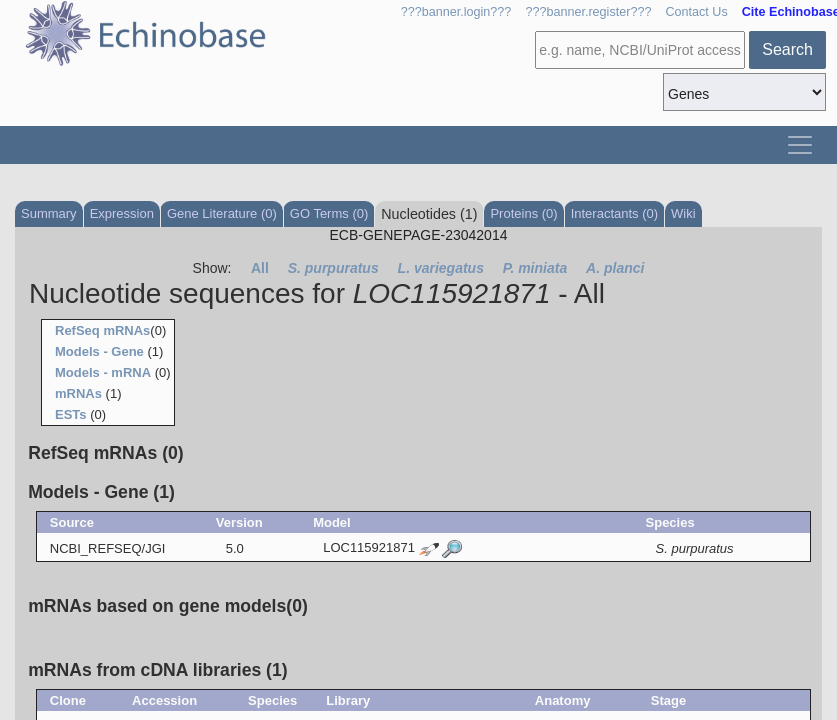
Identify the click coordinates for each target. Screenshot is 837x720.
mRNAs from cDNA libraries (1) (157, 670)
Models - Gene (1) (101, 492)
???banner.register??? (588, 12)
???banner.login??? (456, 12)
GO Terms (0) (329, 213)
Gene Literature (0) (222, 213)
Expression (122, 213)
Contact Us (696, 12)
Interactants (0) (614, 213)
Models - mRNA (103, 372)
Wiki (683, 213)
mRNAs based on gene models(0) (168, 606)
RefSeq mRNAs (102, 330)
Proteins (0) (523, 213)
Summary (49, 213)
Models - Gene (99, 351)
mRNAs (78, 393)
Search (787, 49)
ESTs (71, 414)
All (260, 268)
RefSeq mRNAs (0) (105, 453)
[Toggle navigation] (800, 145)
